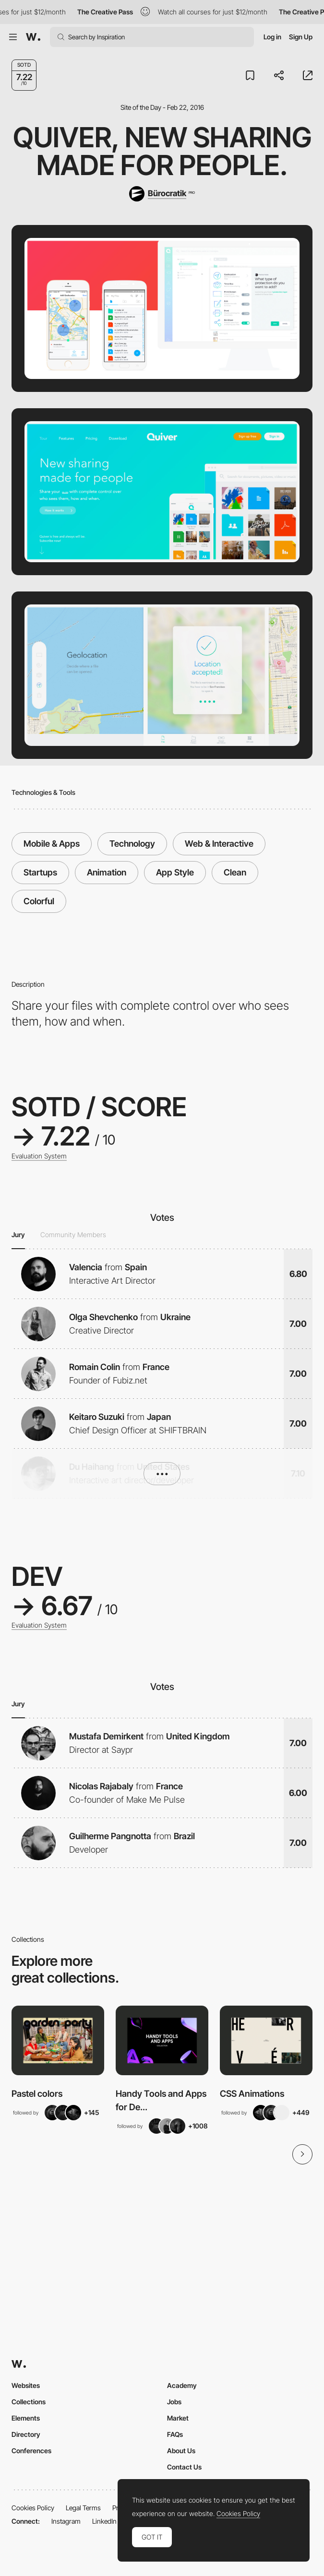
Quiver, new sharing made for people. (162, 151)
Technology (132, 844)
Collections (29, 2402)
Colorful (39, 901)
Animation (106, 872)
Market (178, 2418)
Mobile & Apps (52, 844)
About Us (181, 2450)
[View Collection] (58, 2040)
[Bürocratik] (161, 193)
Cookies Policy (33, 2508)
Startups (40, 872)
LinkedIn (104, 2521)
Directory (26, 2434)
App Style (175, 872)
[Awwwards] (33, 37)
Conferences (31, 2450)
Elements (26, 2418)
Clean (235, 872)
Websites (26, 2385)
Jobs (174, 2402)
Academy (182, 2385)
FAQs (175, 2434)
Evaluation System (39, 1156)
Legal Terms (83, 2508)
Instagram (66, 2521)
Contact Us (184, 2467)
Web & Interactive (219, 844)
